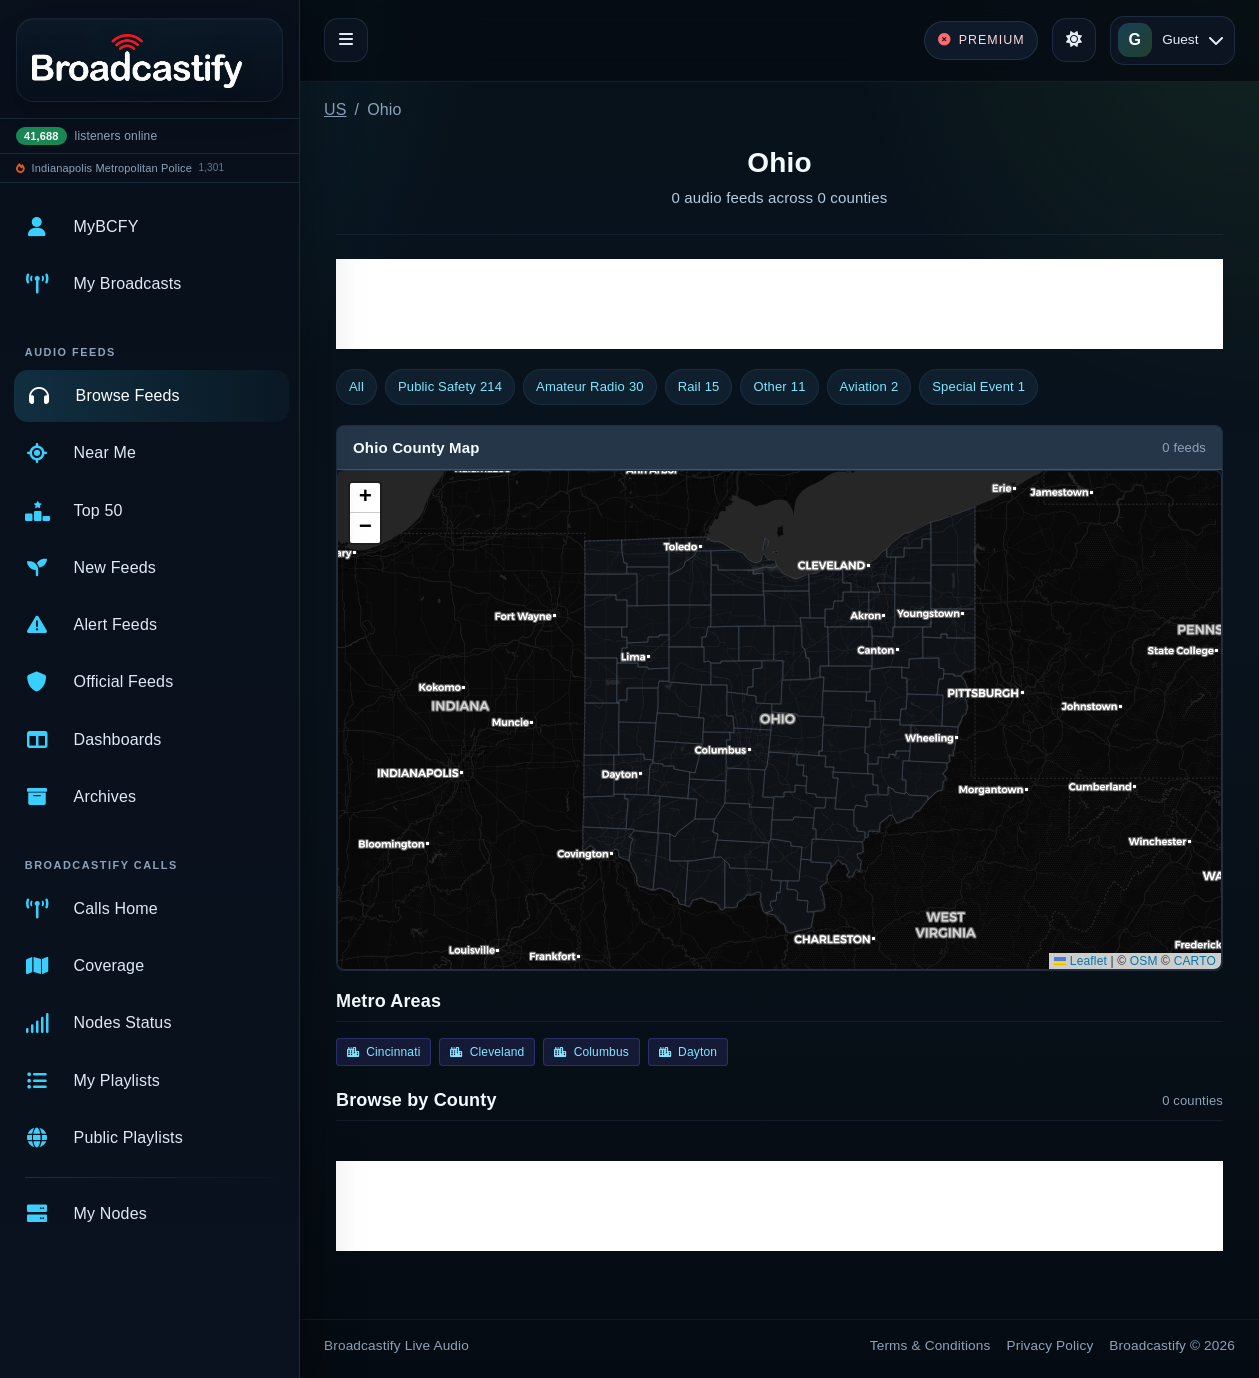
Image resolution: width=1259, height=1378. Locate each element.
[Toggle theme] (1074, 40)
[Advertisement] (779, 304)
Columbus (591, 1052)
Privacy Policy (1050, 1345)
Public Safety (450, 387)
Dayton (688, 1052)
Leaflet (1080, 961)
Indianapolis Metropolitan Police (112, 168)
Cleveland (487, 1052)
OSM (1144, 961)
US (335, 109)
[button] (365, 498)
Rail (699, 387)
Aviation (869, 387)
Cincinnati (383, 1052)
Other (779, 387)
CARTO (1195, 961)
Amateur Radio (590, 387)
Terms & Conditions (930, 1345)
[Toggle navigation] (346, 40)
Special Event (978, 387)
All (356, 386)
